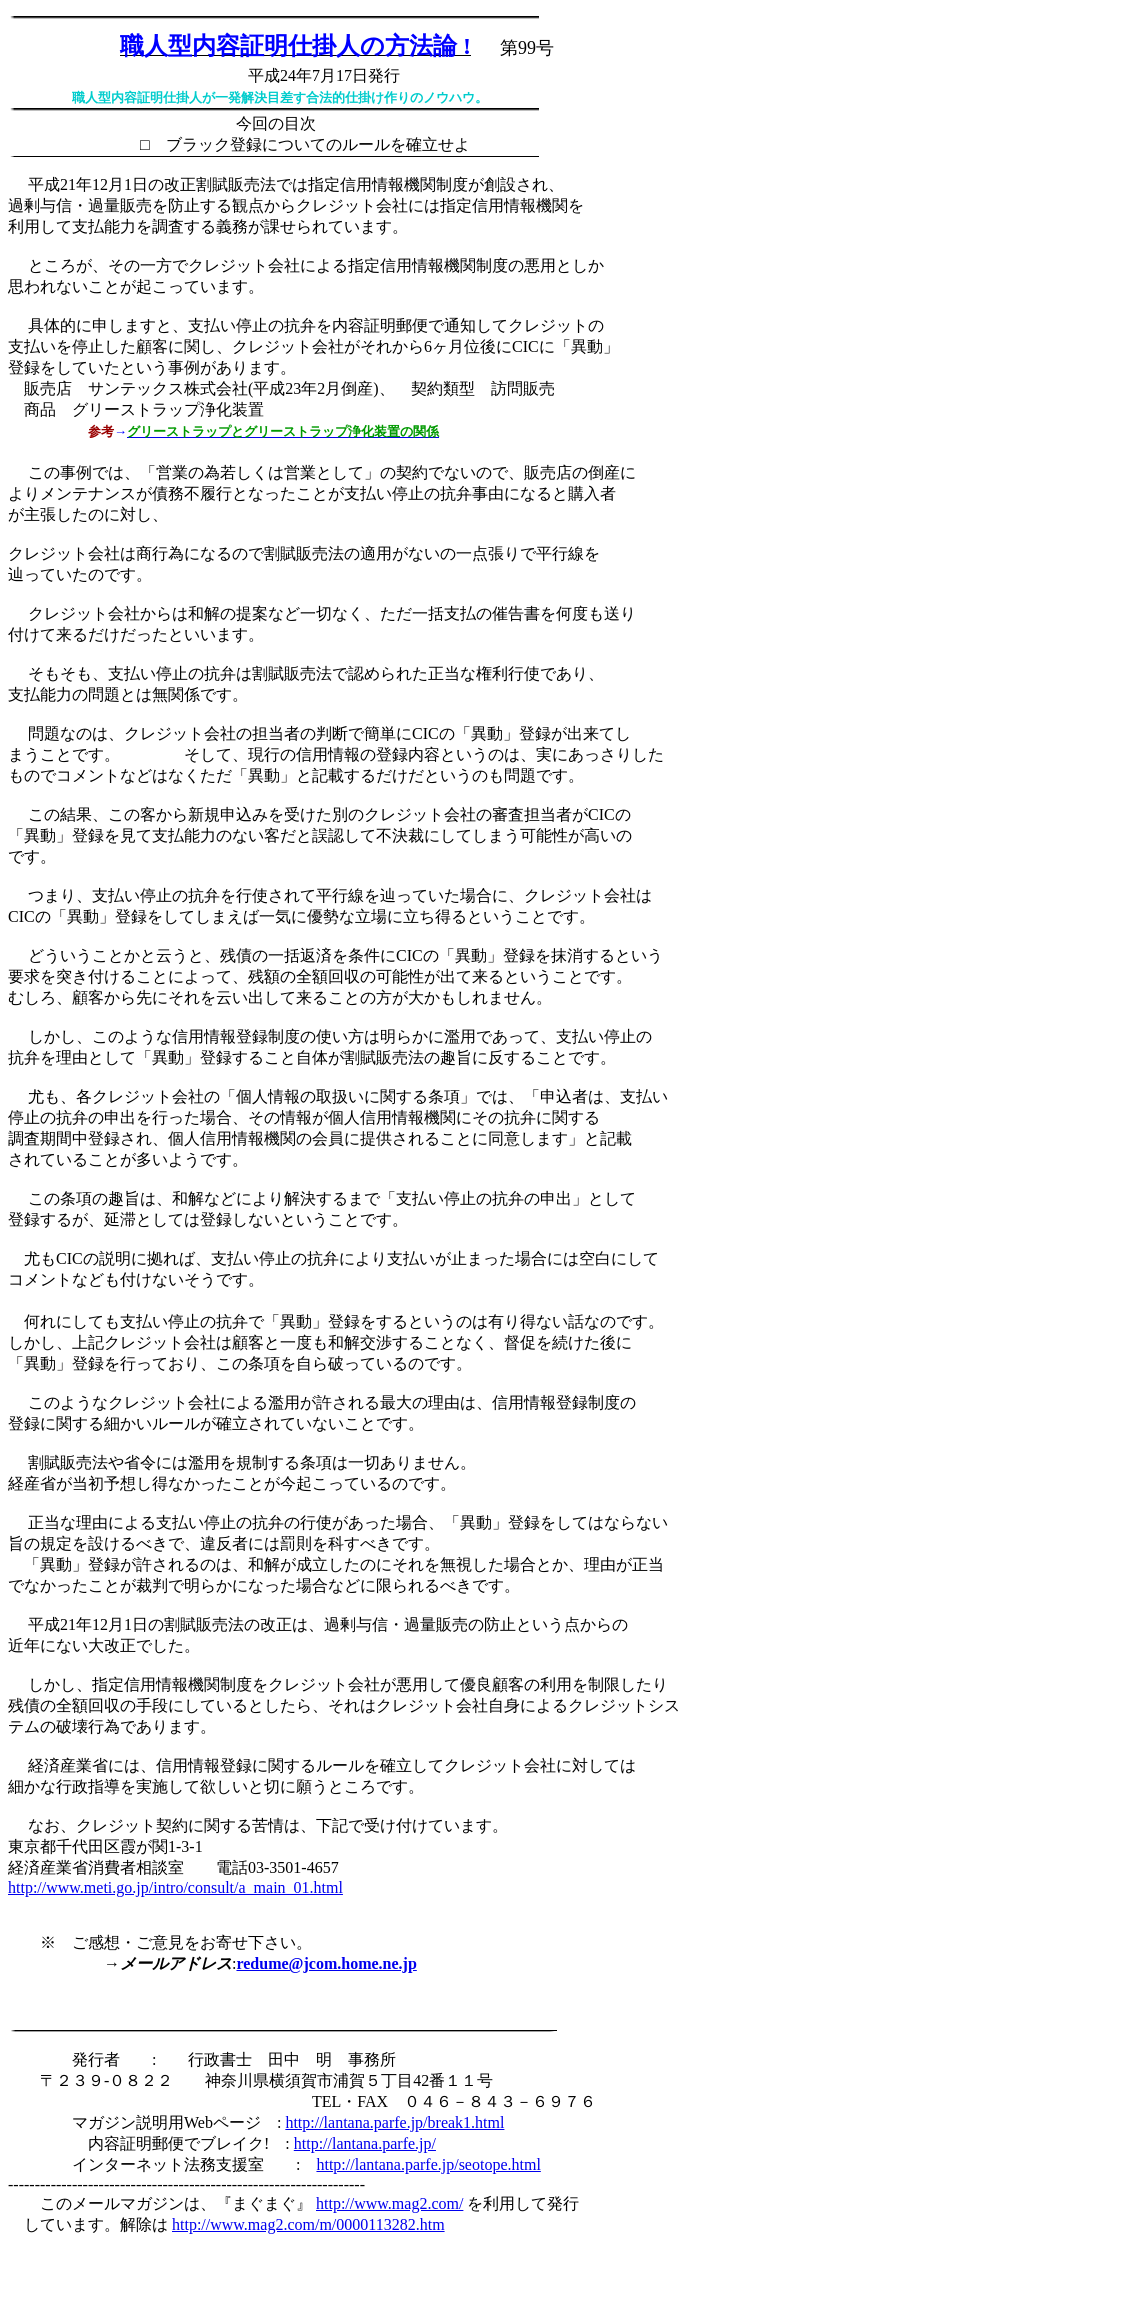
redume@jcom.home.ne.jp (326, 1963)
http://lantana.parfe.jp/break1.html (394, 2122)
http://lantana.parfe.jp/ (365, 2143)
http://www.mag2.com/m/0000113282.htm (308, 2224)
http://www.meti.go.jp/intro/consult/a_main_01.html (175, 1887)
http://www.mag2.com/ (389, 2203)
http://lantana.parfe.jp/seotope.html (428, 2164)
